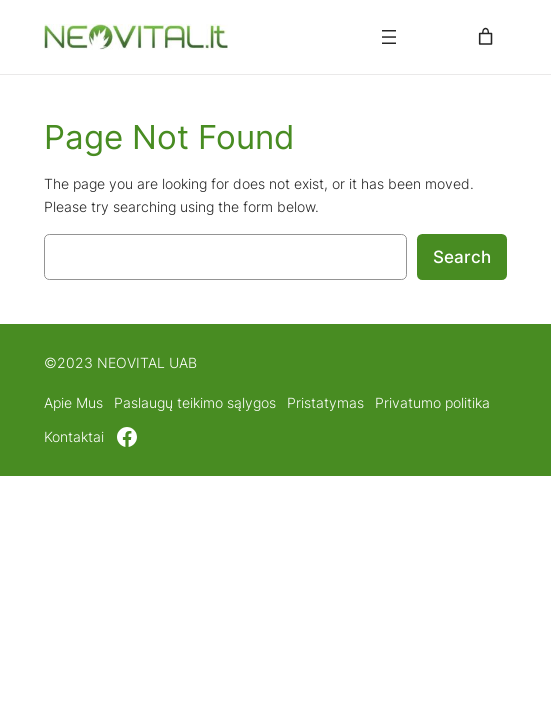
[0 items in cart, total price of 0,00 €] (486, 37)
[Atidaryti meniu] (389, 37)
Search (462, 257)
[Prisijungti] (437, 37)
